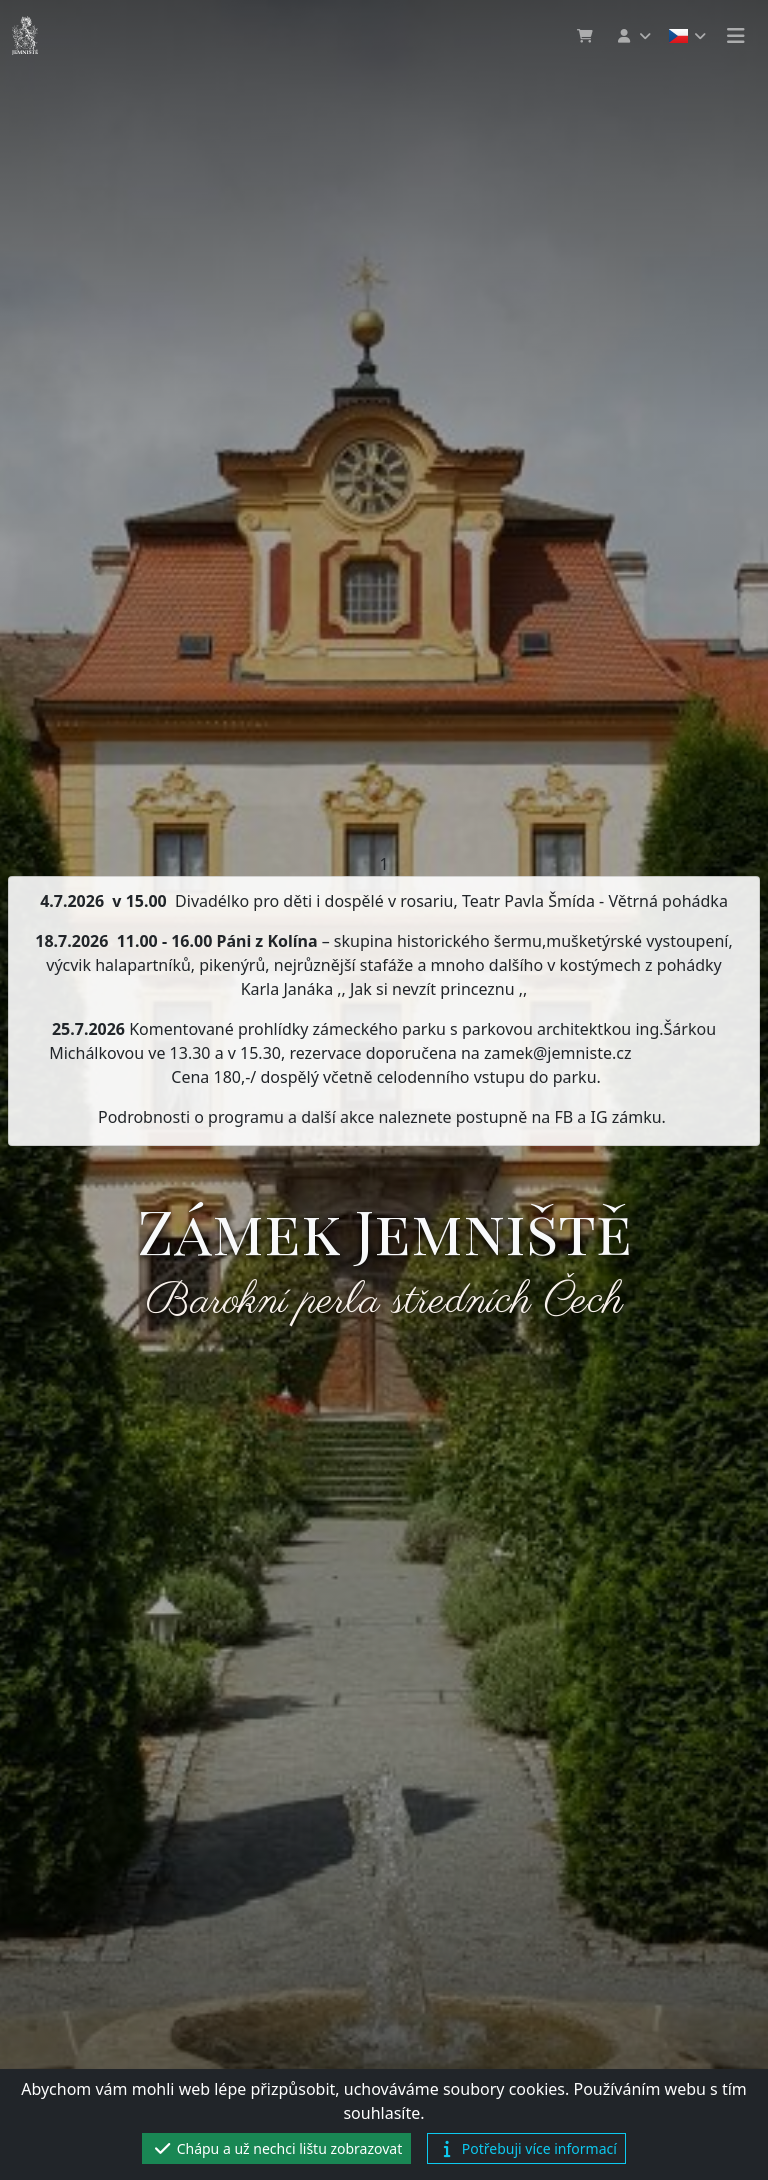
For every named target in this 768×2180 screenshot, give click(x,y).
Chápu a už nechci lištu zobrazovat (276, 2148)
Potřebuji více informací (526, 2148)
